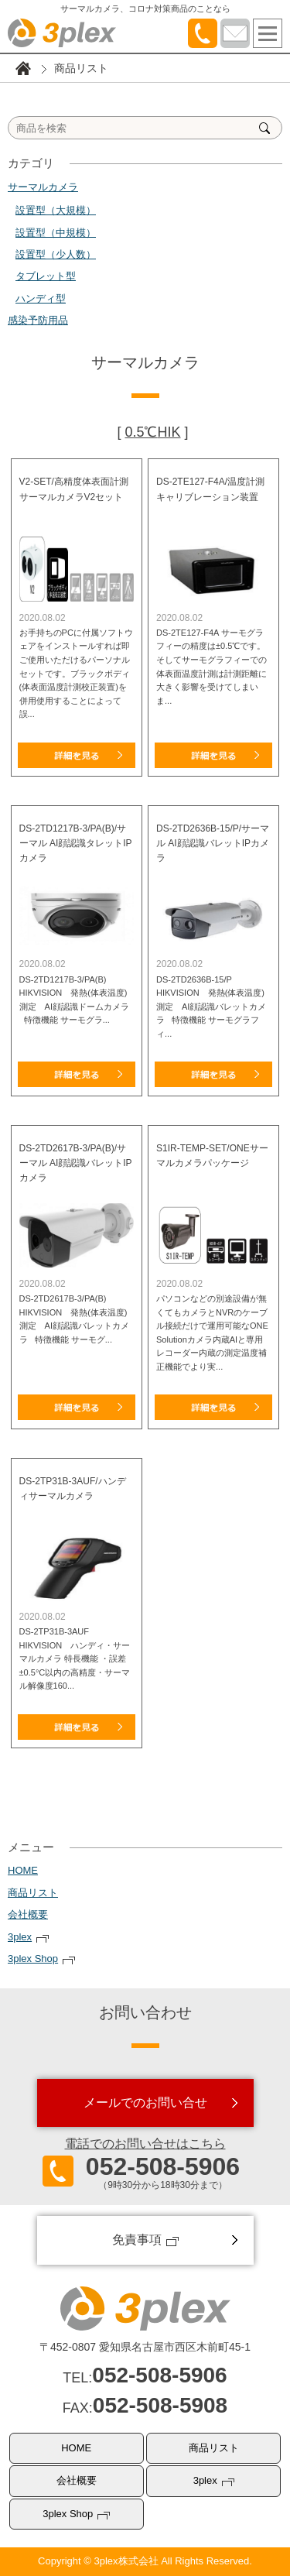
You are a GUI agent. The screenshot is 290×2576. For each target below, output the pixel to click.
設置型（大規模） (55, 210)
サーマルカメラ (43, 187)
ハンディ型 (40, 298)
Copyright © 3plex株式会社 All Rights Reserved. (145, 2561)
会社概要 (28, 1914)
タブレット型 (45, 276)
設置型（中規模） (55, 232)
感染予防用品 (38, 320)
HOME (23, 1870)
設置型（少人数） (55, 254)
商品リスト (33, 1893)
